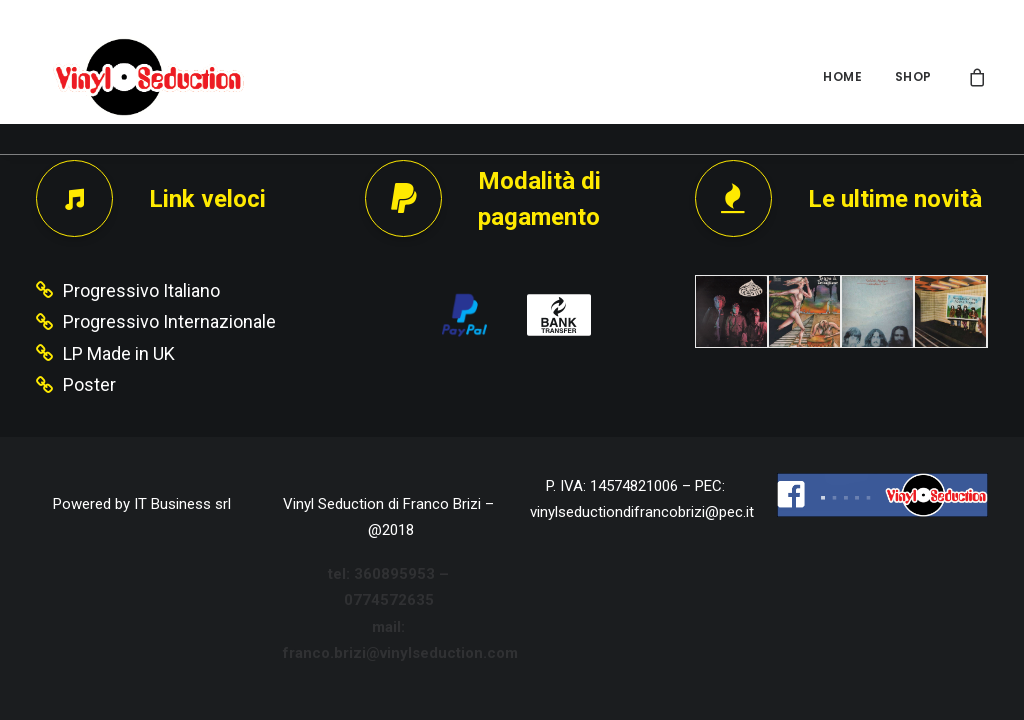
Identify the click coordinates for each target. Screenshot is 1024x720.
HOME (842, 76)
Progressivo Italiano (141, 290)
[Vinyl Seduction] (137, 77)
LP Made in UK (119, 353)
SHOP (913, 76)
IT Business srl (182, 504)
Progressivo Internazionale (169, 321)
